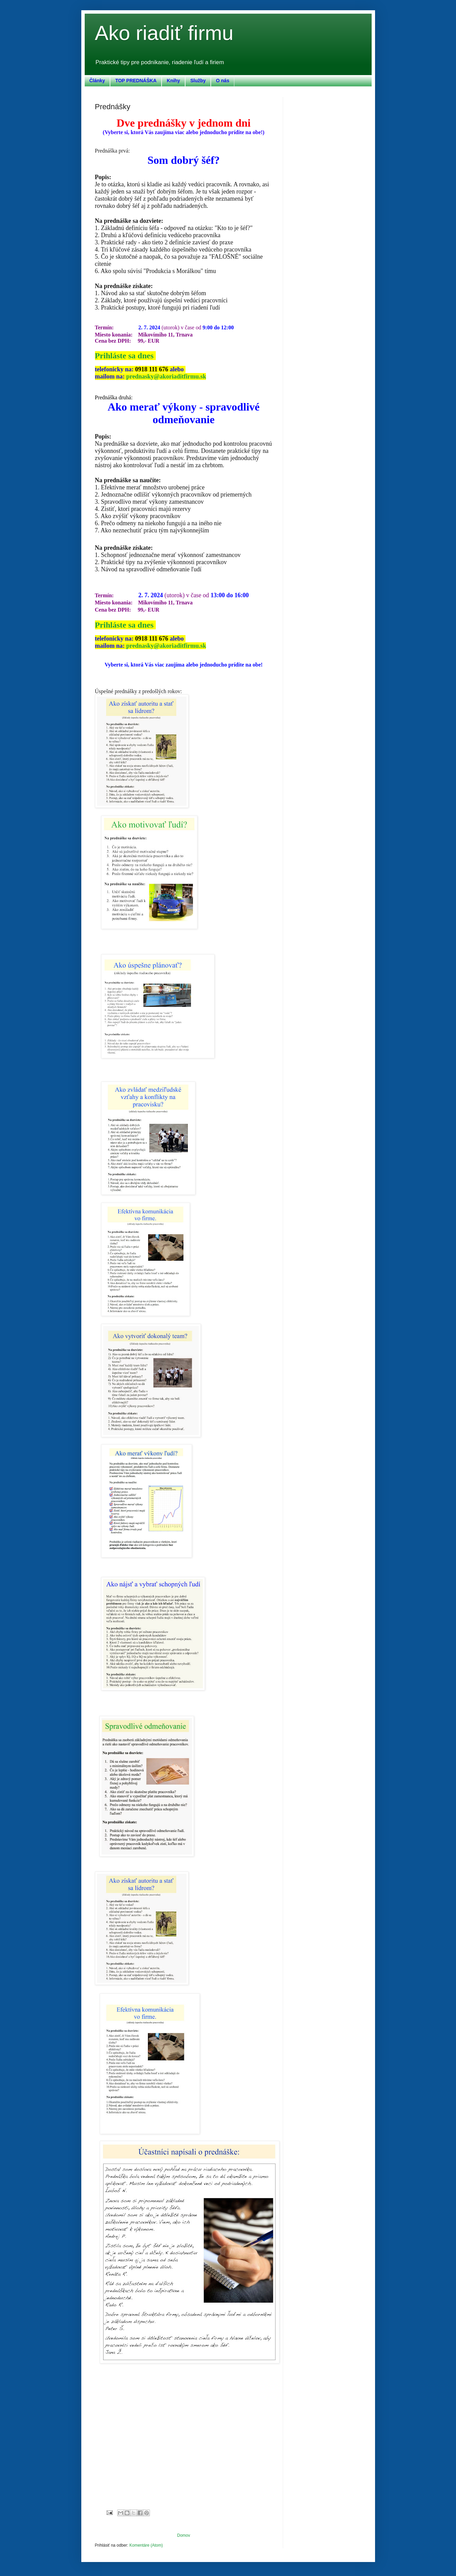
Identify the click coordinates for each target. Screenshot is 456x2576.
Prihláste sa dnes (125, 355)
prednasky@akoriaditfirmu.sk (166, 376)
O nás (222, 80)
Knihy (173, 80)
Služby (198, 80)
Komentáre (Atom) (146, 2545)
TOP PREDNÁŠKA (135, 80)
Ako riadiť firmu (164, 33)
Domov (183, 2535)
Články (97, 80)
